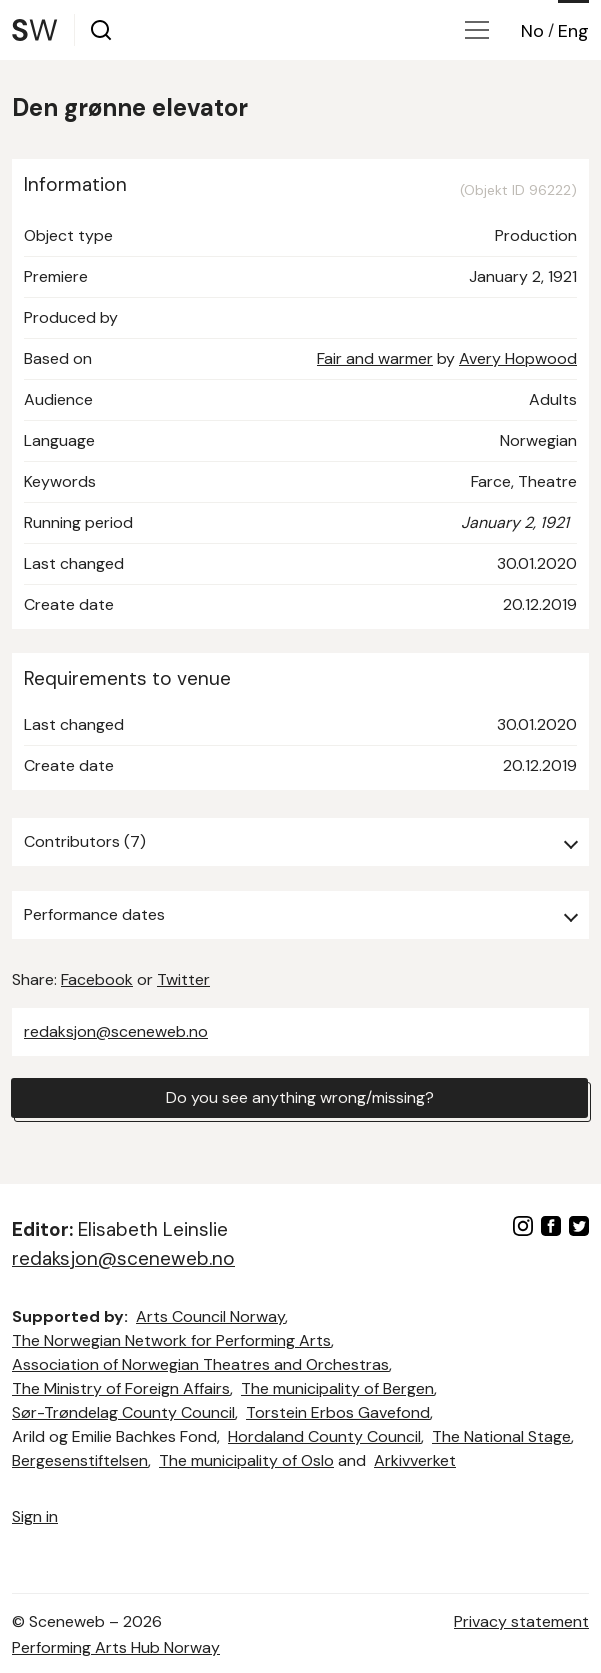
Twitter (183, 979)
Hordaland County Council (324, 1436)
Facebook (97, 979)
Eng (573, 31)
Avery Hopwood (518, 358)
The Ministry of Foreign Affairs (121, 1388)
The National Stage (501, 1436)
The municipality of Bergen (337, 1388)
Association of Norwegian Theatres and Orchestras (200, 1364)
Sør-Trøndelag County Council (123, 1412)
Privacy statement (521, 1621)
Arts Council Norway (210, 1316)
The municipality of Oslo (246, 1460)
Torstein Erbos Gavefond (338, 1412)
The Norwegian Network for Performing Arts (171, 1340)
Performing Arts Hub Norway (116, 1647)
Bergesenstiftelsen (80, 1460)
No (532, 31)
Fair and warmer (375, 358)
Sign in (35, 1516)
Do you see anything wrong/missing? (300, 1097)
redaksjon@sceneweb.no (116, 1031)
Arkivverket (415, 1460)
